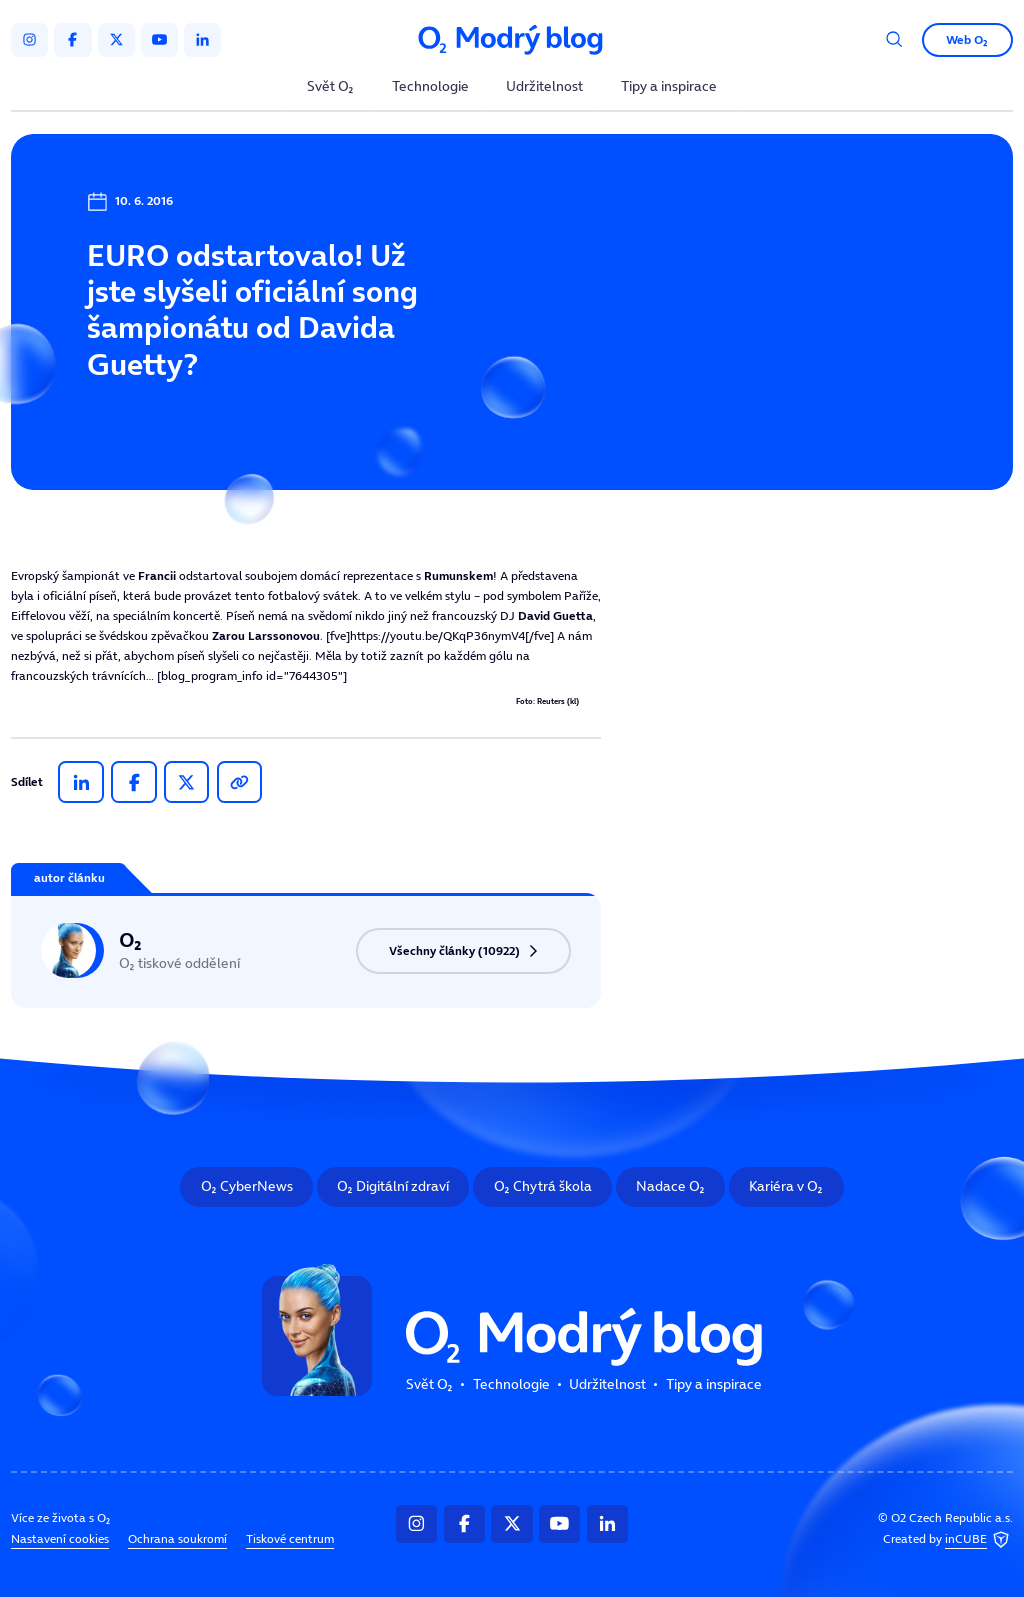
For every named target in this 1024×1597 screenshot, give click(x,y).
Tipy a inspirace (669, 87)
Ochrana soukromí (177, 1538)
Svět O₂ (330, 87)
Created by (948, 1539)
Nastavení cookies (60, 1538)
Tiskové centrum (290, 1538)
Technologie (430, 87)
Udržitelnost (544, 87)
